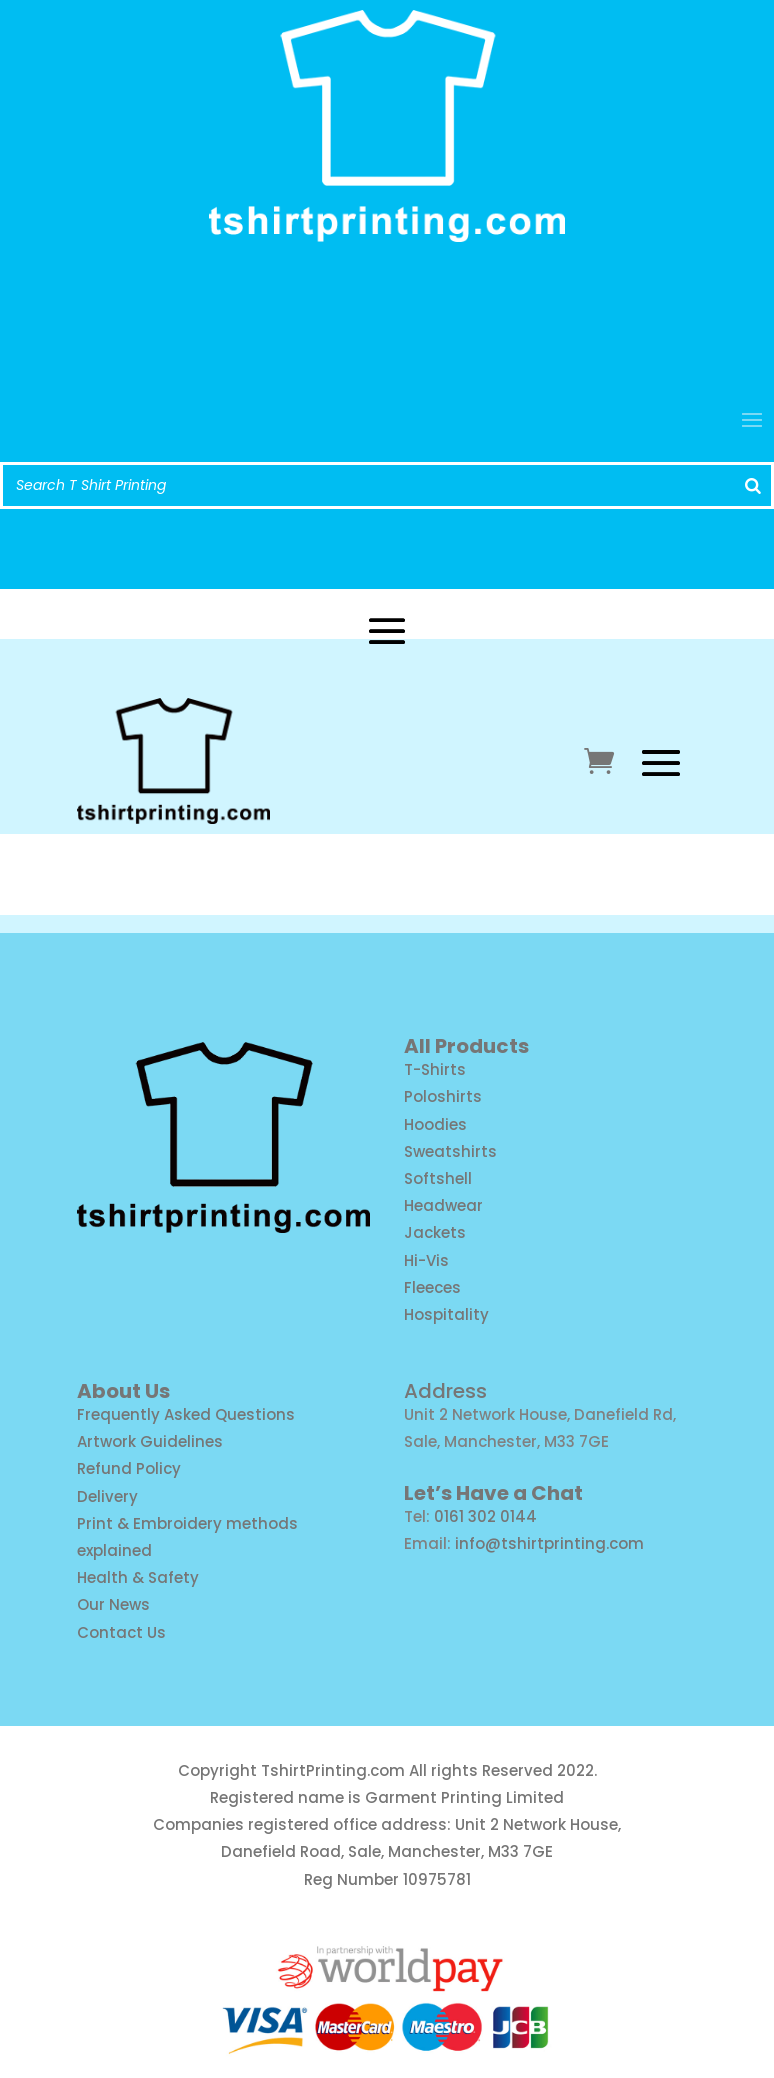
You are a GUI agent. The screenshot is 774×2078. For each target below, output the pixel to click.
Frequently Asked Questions (186, 1414)
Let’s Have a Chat (493, 1493)
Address (445, 1391)
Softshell (438, 1178)
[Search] (753, 485)
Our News (113, 1604)
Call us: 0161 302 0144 (387, 352)
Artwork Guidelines (150, 1441)
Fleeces (432, 1287)
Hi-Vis (426, 1260)
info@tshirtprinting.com (387, 314)
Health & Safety (138, 1577)
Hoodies (435, 1124)
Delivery (107, 1496)
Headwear (443, 1205)
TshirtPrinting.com (333, 1770)
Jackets (435, 1232)
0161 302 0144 (485, 1516)
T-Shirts (435, 1069)
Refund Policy (129, 1468)
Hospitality (446, 1314)
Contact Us (121, 1632)
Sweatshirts (450, 1151)
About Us (123, 1391)
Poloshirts (443, 1096)
